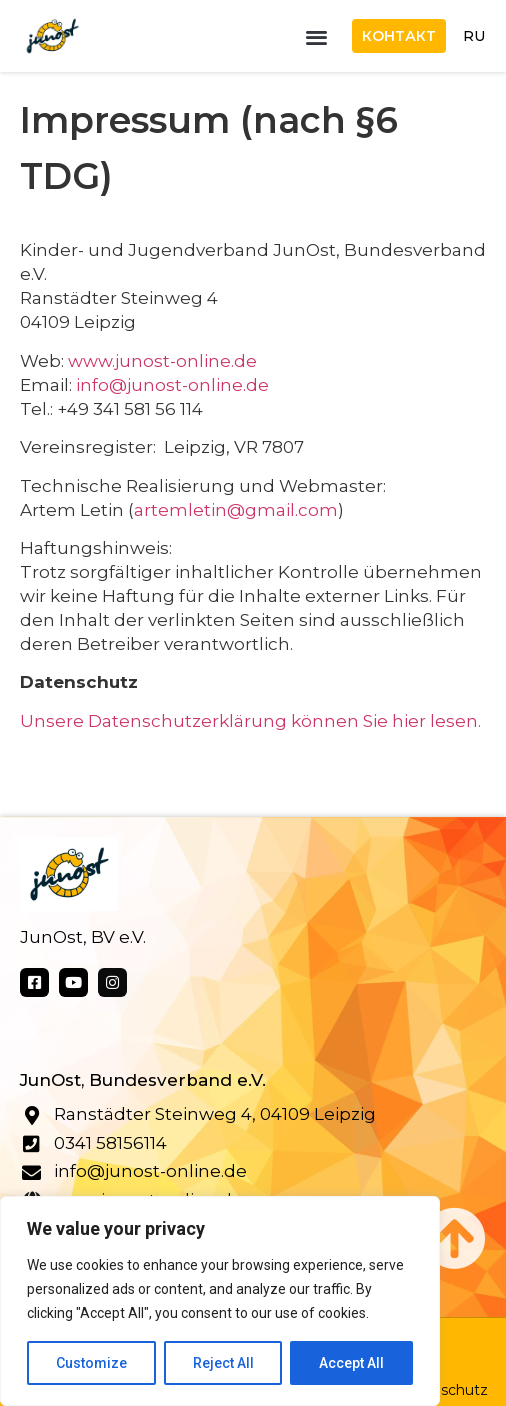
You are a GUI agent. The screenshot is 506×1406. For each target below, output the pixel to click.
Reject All (223, 1363)
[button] (316, 36)
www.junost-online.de (162, 361)
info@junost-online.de (172, 385)
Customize (91, 1363)
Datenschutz (442, 1390)
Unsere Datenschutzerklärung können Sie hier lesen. (250, 721)
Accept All (351, 1363)
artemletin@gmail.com (236, 510)
